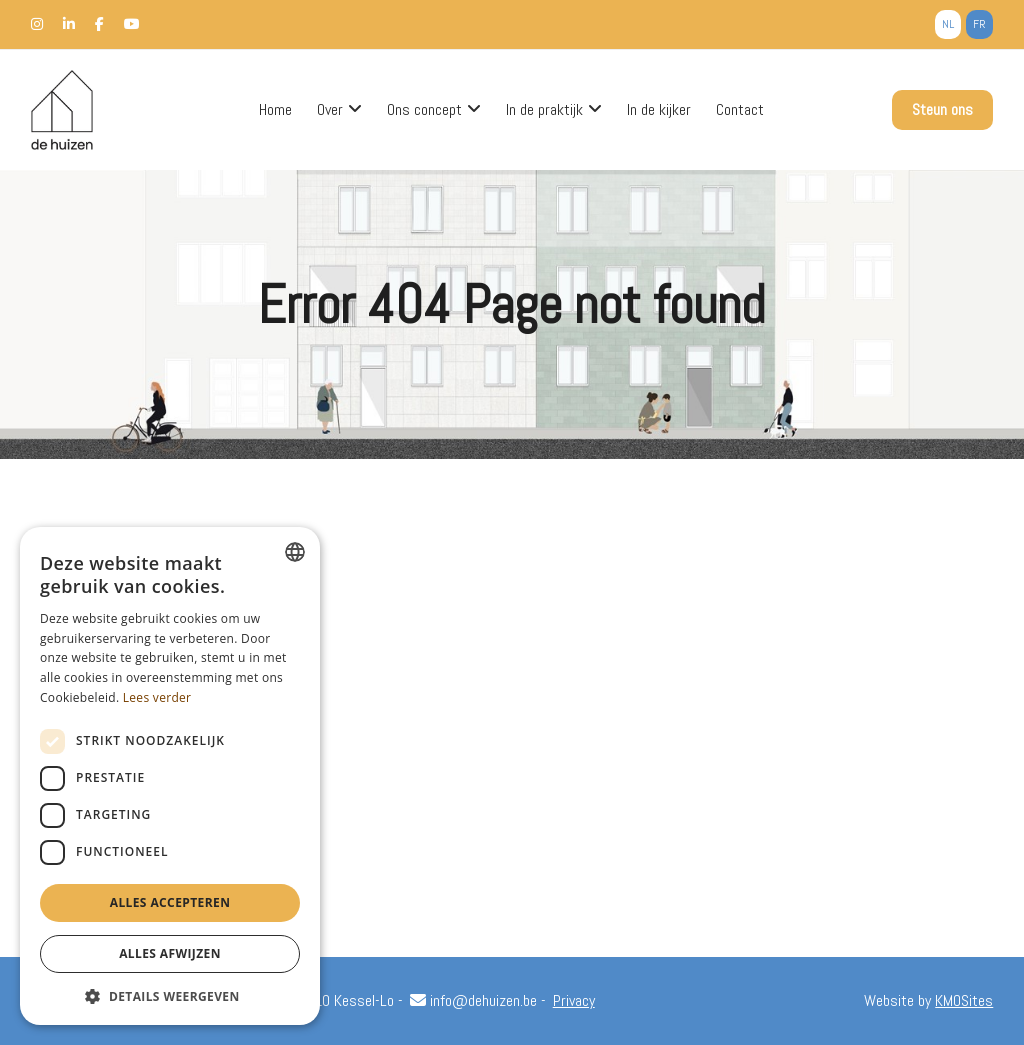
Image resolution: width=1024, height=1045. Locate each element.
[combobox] (295, 552)
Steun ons (942, 109)
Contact (740, 110)
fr (979, 24)
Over (330, 110)
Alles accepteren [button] (170, 902)
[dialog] (170, 776)
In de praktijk (544, 110)
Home (275, 110)
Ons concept (424, 110)
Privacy (574, 1000)
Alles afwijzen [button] (170, 953)
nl (948, 24)
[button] (170, 995)
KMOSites (964, 1000)
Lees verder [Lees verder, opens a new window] (157, 697)
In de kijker (659, 110)
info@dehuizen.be (473, 1000)
